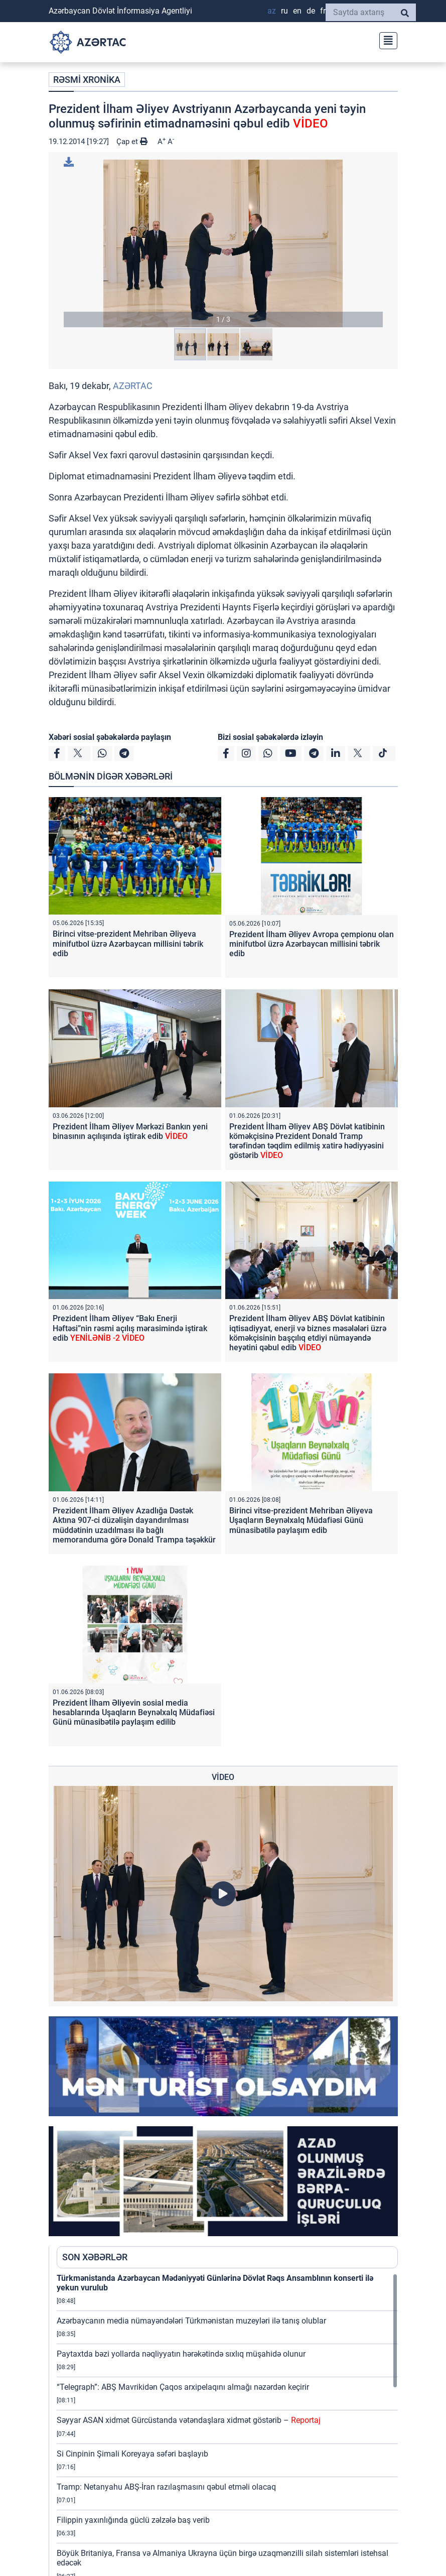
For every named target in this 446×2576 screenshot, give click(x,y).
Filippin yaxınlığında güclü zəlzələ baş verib (133, 2520)
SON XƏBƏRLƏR (94, 2257)
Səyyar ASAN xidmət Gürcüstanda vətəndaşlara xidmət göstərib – (189, 2420)
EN (297, 11)
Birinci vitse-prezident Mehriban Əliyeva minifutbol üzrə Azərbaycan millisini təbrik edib (128, 943)
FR (323, 11)
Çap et (131, 141)
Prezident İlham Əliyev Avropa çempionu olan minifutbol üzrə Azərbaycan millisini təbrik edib (311, 944)
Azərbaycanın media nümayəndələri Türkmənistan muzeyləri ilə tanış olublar (191, 2321)
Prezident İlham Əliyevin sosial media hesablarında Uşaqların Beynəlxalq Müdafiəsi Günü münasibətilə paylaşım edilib (134, 1712)
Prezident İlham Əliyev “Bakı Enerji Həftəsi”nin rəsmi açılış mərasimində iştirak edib (130, 1328)
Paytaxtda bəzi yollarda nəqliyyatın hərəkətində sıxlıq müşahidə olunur (181, 2354)
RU (284, 11)
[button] (223, 243)
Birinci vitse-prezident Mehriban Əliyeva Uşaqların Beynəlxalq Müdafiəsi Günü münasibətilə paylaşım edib (301, 1520)
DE (311, 11)
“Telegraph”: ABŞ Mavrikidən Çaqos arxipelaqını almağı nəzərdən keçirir (183, 2387)
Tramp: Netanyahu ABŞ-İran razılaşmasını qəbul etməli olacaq (166, 2487)
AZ (271, 11)
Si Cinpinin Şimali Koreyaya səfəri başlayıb (132, 2454)
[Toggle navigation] (385, 39)
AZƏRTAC (133, 385)
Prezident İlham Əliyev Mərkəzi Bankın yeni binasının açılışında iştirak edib (130, 1131)
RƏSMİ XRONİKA (86, 79)
